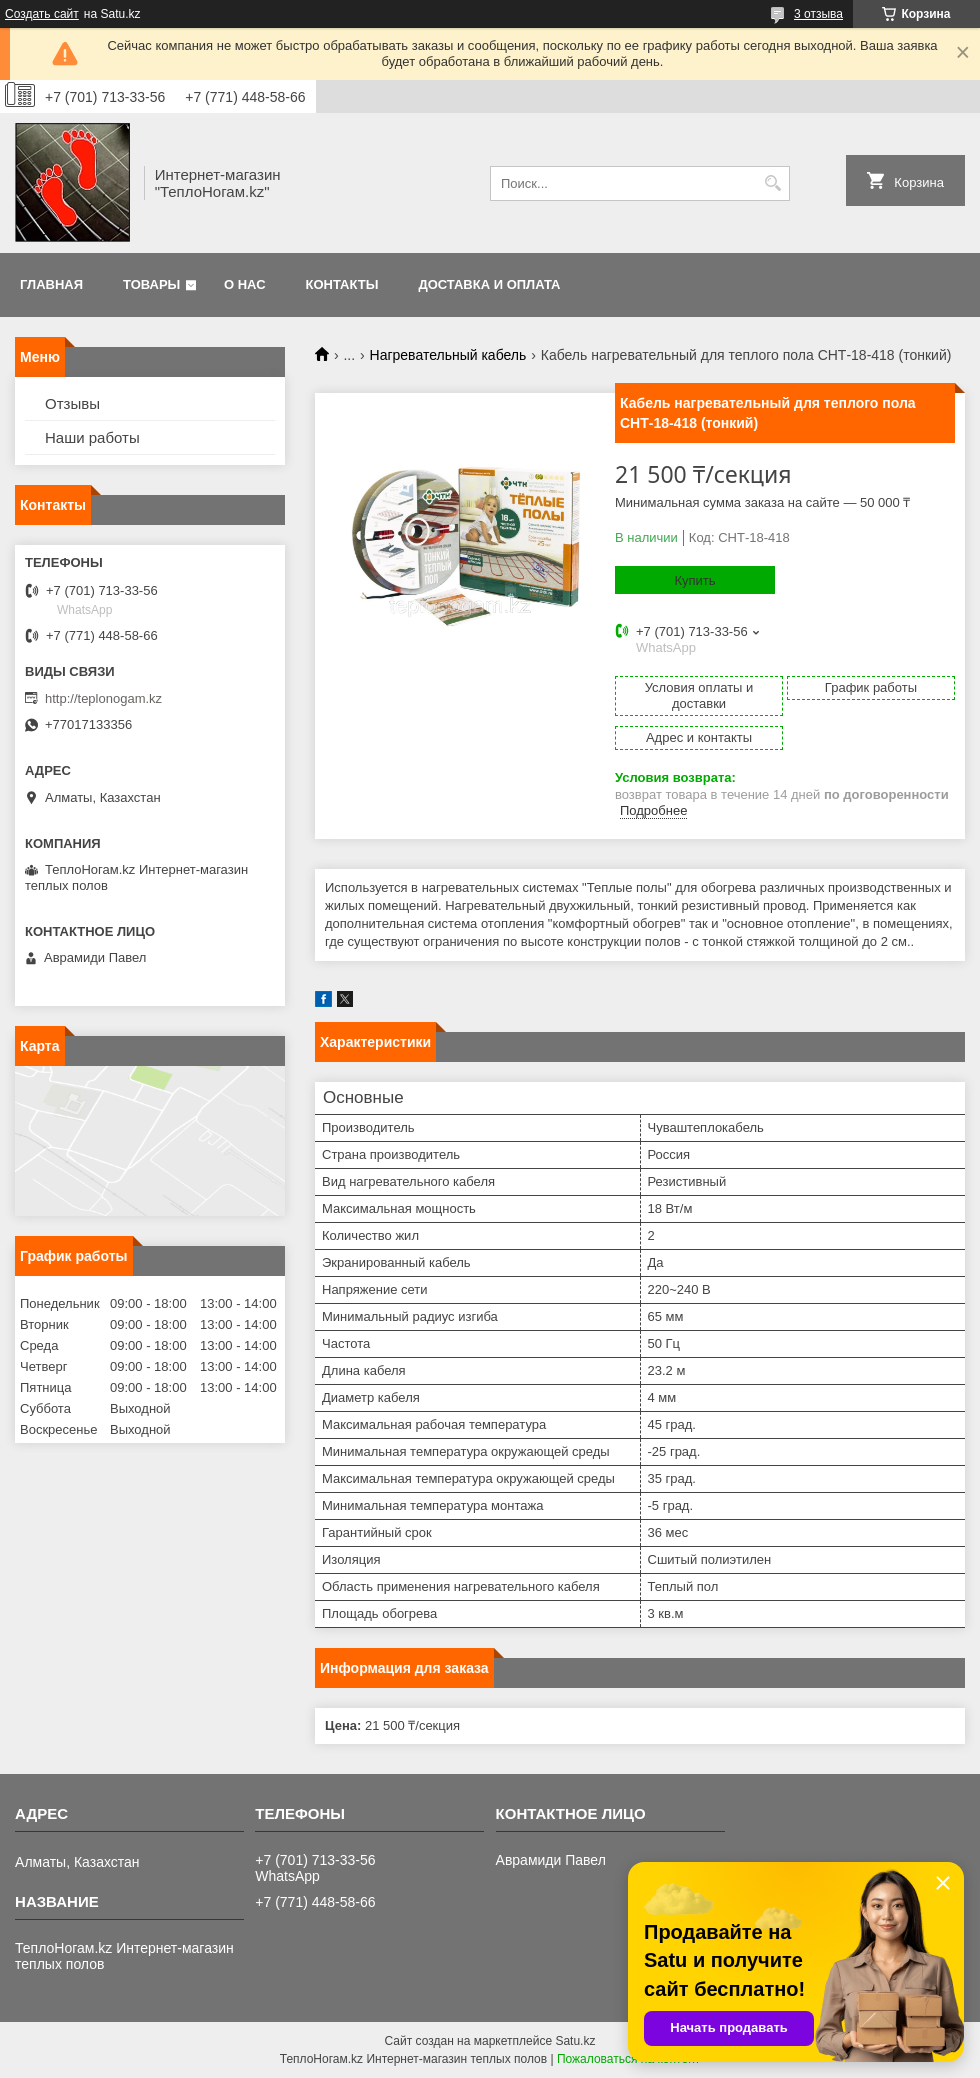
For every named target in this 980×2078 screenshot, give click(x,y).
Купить (694, 580)
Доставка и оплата (489, 284)
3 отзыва (818, 14)
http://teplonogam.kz (103, 698)
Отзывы (72, 403)
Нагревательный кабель (448, 355)
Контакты (342, 284)
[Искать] (772, 183)
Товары (151, 284)
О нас (245, 284)
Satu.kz (575, 2041)
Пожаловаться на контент (628, 2059)
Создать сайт (42, 14)
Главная (51, 284)
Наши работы (92, 437)
